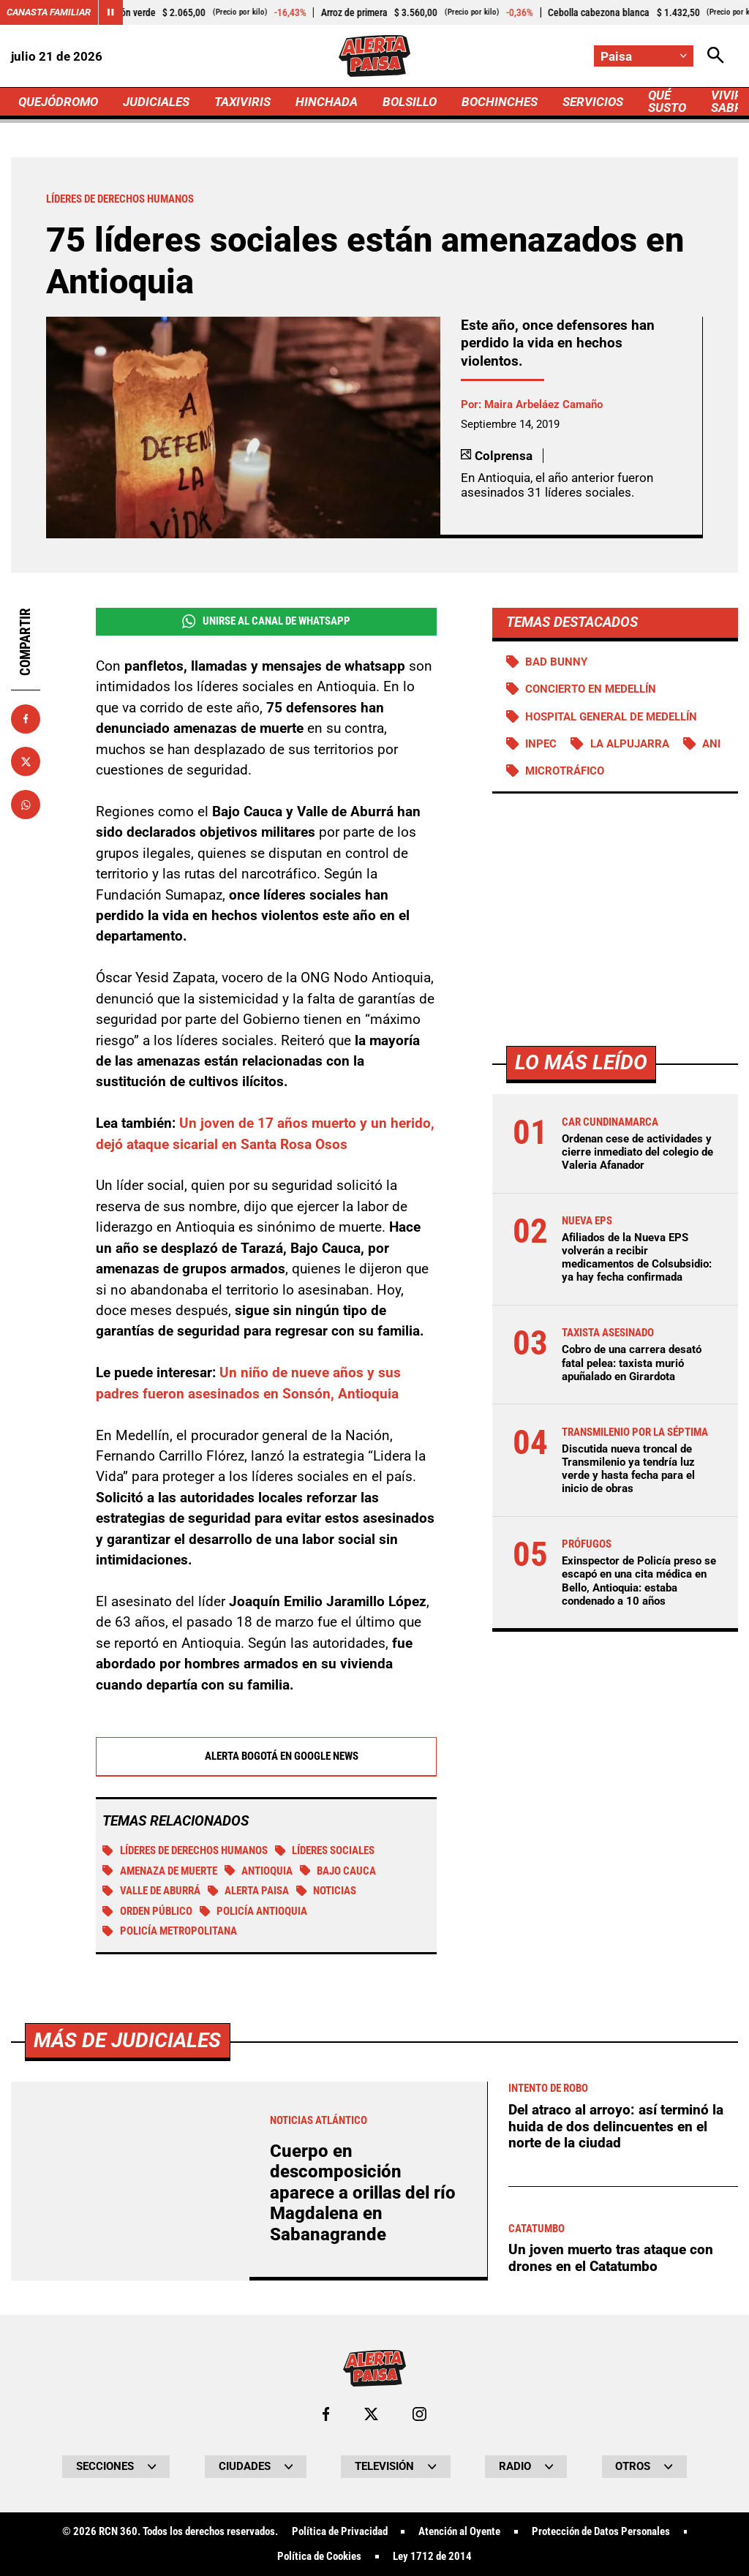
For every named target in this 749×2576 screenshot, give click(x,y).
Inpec (541, 743)
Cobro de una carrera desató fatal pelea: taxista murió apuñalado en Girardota (631, 1362)
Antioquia (259, 1871)
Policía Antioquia (254, 1911)
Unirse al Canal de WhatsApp (266, 621)
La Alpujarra (629, 743)
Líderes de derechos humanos (185, 1850)
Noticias (326, 1890)
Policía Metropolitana (169, 1930)
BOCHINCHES (500, 101)
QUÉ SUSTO (667, 101)
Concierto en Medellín (590, 689)
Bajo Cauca (338, 1871)
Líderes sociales (325, 1850)
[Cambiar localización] (643, 56)
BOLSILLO (410, 101)
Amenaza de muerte (159, 1871)
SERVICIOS (592, 101)
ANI (711, 743)
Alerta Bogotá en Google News (266, 1756)
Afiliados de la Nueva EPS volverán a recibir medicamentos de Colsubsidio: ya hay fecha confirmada (637, 1257)
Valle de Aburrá (151, 1890)
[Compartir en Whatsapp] (25, 804)
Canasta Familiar (49, 12)
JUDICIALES (156, 101)
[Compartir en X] (25, 761)
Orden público (147, 1911)
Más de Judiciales (127, 2449)
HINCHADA (327, 101)
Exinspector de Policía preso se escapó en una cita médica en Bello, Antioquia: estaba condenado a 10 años (639, 1581)
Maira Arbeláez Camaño (543, 404)
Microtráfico (564, 770)
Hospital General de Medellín (611, 716)
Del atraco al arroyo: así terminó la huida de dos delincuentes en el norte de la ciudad (615, 2535)
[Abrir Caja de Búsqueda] (715, 56)
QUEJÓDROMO (58, 101)
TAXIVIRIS (242, 101)
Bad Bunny (556, 662)
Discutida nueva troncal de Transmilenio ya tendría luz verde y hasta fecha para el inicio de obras (628, 1469)
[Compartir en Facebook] (25, 719)
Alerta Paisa (249, 1890)
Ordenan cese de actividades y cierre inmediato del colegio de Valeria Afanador (637, 1152)
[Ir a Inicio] (374, 56)
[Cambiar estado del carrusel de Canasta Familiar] (110, 12)
